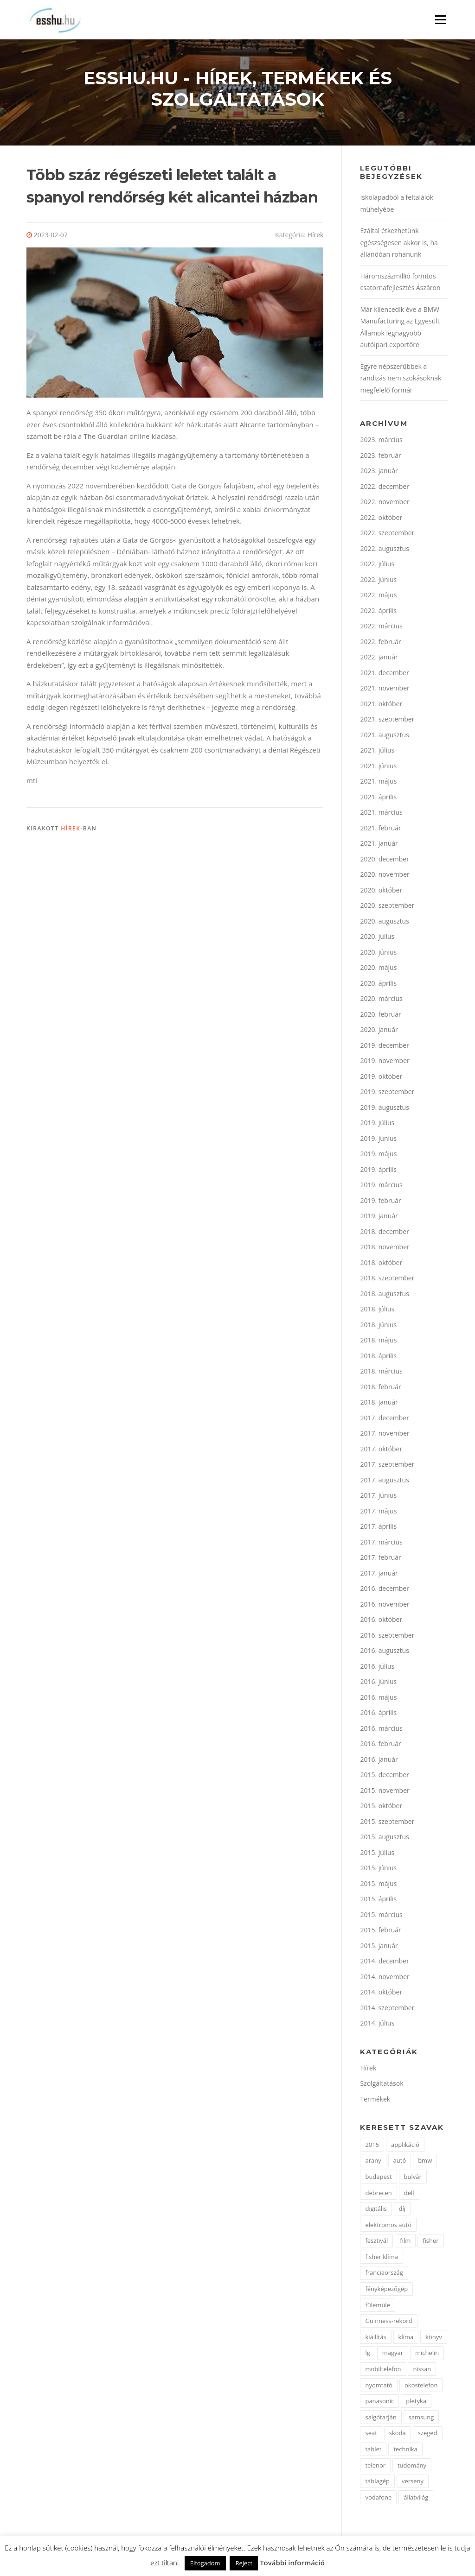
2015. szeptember (387, 1823)
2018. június (378, 1326)
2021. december (384, 674)
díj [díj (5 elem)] (402, 2211)
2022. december (384, 488)
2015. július (377, 1854)
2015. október (381, 1808)
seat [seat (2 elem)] (371, 2435)
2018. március (381, 1373)
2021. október (381, 705)
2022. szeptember (387, 535)
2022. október (381, 519)
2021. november (384, 690)
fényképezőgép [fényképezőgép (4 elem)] (386, 2291)
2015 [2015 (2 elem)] (372, 2146)
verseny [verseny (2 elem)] (413, 2483)
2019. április (378, 1171)
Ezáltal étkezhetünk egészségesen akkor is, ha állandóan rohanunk (398, 244)
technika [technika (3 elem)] (405, 2451)
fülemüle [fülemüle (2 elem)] (377, 2307)
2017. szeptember (387, 1466)
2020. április (378, 985)
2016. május (378, 1699)
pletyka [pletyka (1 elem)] (416, 2403)
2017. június (378, 1497)
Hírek (316, 237)
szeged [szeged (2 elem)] (427, 2435)
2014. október (381, 1994)
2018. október (381, 1264)
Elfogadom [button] (205, 2563)
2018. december (384, 1233)
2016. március (381, 1730)
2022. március (381, 628)
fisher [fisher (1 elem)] (430, 2243)
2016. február (380, 1745)
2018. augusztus (384, 1295)
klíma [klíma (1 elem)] (406, 2339)
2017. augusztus (384, 1481)
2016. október (381, 1621)
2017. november (384, 1435)
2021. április (378, 798)
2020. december (384, 860)
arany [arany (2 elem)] (373, 2162)
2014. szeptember (387, 2009)
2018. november (384, 1249)
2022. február (380, 643)
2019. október (381, 1078)
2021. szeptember (387, 721)
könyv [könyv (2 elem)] (433, 2339)
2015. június (378, 1870)
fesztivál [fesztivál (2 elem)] (376, 2243)
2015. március (381, 1916)
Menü (440, 19)
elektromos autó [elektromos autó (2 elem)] (388, 2226)
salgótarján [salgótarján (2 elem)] (380, 2419)
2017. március (381, 1543)
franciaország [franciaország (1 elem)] (384, 2275)
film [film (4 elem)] (405, 2243)
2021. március (381, 814)
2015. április (378, 1901)
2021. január (379, 845)
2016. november (384, 1605)
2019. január (379, 1218)
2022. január (379, 659)
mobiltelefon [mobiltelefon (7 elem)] (383, 2371)
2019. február (380, 1202)
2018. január (379, 1404)
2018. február (380, 1388)
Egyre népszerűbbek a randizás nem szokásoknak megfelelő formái (400, 380)
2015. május (378, 1885)
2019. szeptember (387, 1093)
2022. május (378, 597)
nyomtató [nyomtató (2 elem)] (378, 2387)
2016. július (377, 1668)
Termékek (375, 2100)
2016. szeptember (387, 1637)
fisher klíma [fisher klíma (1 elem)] (381, 2259)
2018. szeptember (387, 1280)
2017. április (378, 1528)
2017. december (384, 1419)
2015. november (384, 1792)
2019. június (378, 1140)
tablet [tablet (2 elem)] (373, 2451)
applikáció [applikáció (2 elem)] (405, 2146)
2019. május (378, 1156)
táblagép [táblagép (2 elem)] (377, 2483)
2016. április (378, 1714)
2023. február (380, 457)
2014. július (377, 2025)
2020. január (379, 1031)
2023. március (381, 441)
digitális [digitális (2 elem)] (375, 2211)
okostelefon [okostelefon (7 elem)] (420, 2387)
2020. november (384, 876)
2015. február (380, 1932)
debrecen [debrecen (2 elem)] (378, 2194)
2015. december (384, 1776)
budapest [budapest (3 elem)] (378, 2179)
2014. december (384, 1963)
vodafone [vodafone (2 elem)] (378, 2499)
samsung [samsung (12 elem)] (421, 2419)
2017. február (380, 1559)
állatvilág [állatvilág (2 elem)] (416, 2499)
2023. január (379, 472)
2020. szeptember (387, 907)
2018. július (377, 1311)
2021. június (378, 767)
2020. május (378, 969)
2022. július (377, 566)
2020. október (381, 891)
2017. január (379, 1574)
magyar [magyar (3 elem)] (392, 2355)
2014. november (384, 1978)
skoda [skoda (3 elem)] (397, 2435)
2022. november (384, 504)
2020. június (378, 953)
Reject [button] (243, 2563)
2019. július (377, 1124)
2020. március (381, 1000)
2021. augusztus (384, 736)
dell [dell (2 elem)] (409, 2194)
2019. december (384, 1047)
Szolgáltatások (381, 2085)
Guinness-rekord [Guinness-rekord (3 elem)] (388, 2323)
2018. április (378, 1357)
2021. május (378, 783)
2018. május (378, 1342)
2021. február (380, 829)
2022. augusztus (384, 550)
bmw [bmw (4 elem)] (425, 2162)
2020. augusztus (384, 922)
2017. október (381, 1450)
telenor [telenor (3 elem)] (375, 2467)
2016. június (378, 1683)
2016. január (379, 1761)
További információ (292, 2562)
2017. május (378, 1512)
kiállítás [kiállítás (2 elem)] (375, 2339)
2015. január (379, 1947)
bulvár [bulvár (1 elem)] (413, 2179)
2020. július (377, 938)
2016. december (384, 1590)
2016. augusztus (384, 1652)
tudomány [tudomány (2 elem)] (412, 2467)
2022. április (378, 612)
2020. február (380, 1016)
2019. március (381, 1187)
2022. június (378, 581)
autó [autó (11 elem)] (399, 2162)
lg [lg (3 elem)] (367, 2355)
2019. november (384, 1062)
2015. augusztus (384, 1839)
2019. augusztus (384, 1109)
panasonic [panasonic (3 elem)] (379, 2403)
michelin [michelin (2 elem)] (427, 2355)
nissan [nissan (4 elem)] (422, 2371)
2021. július (377, 752)
